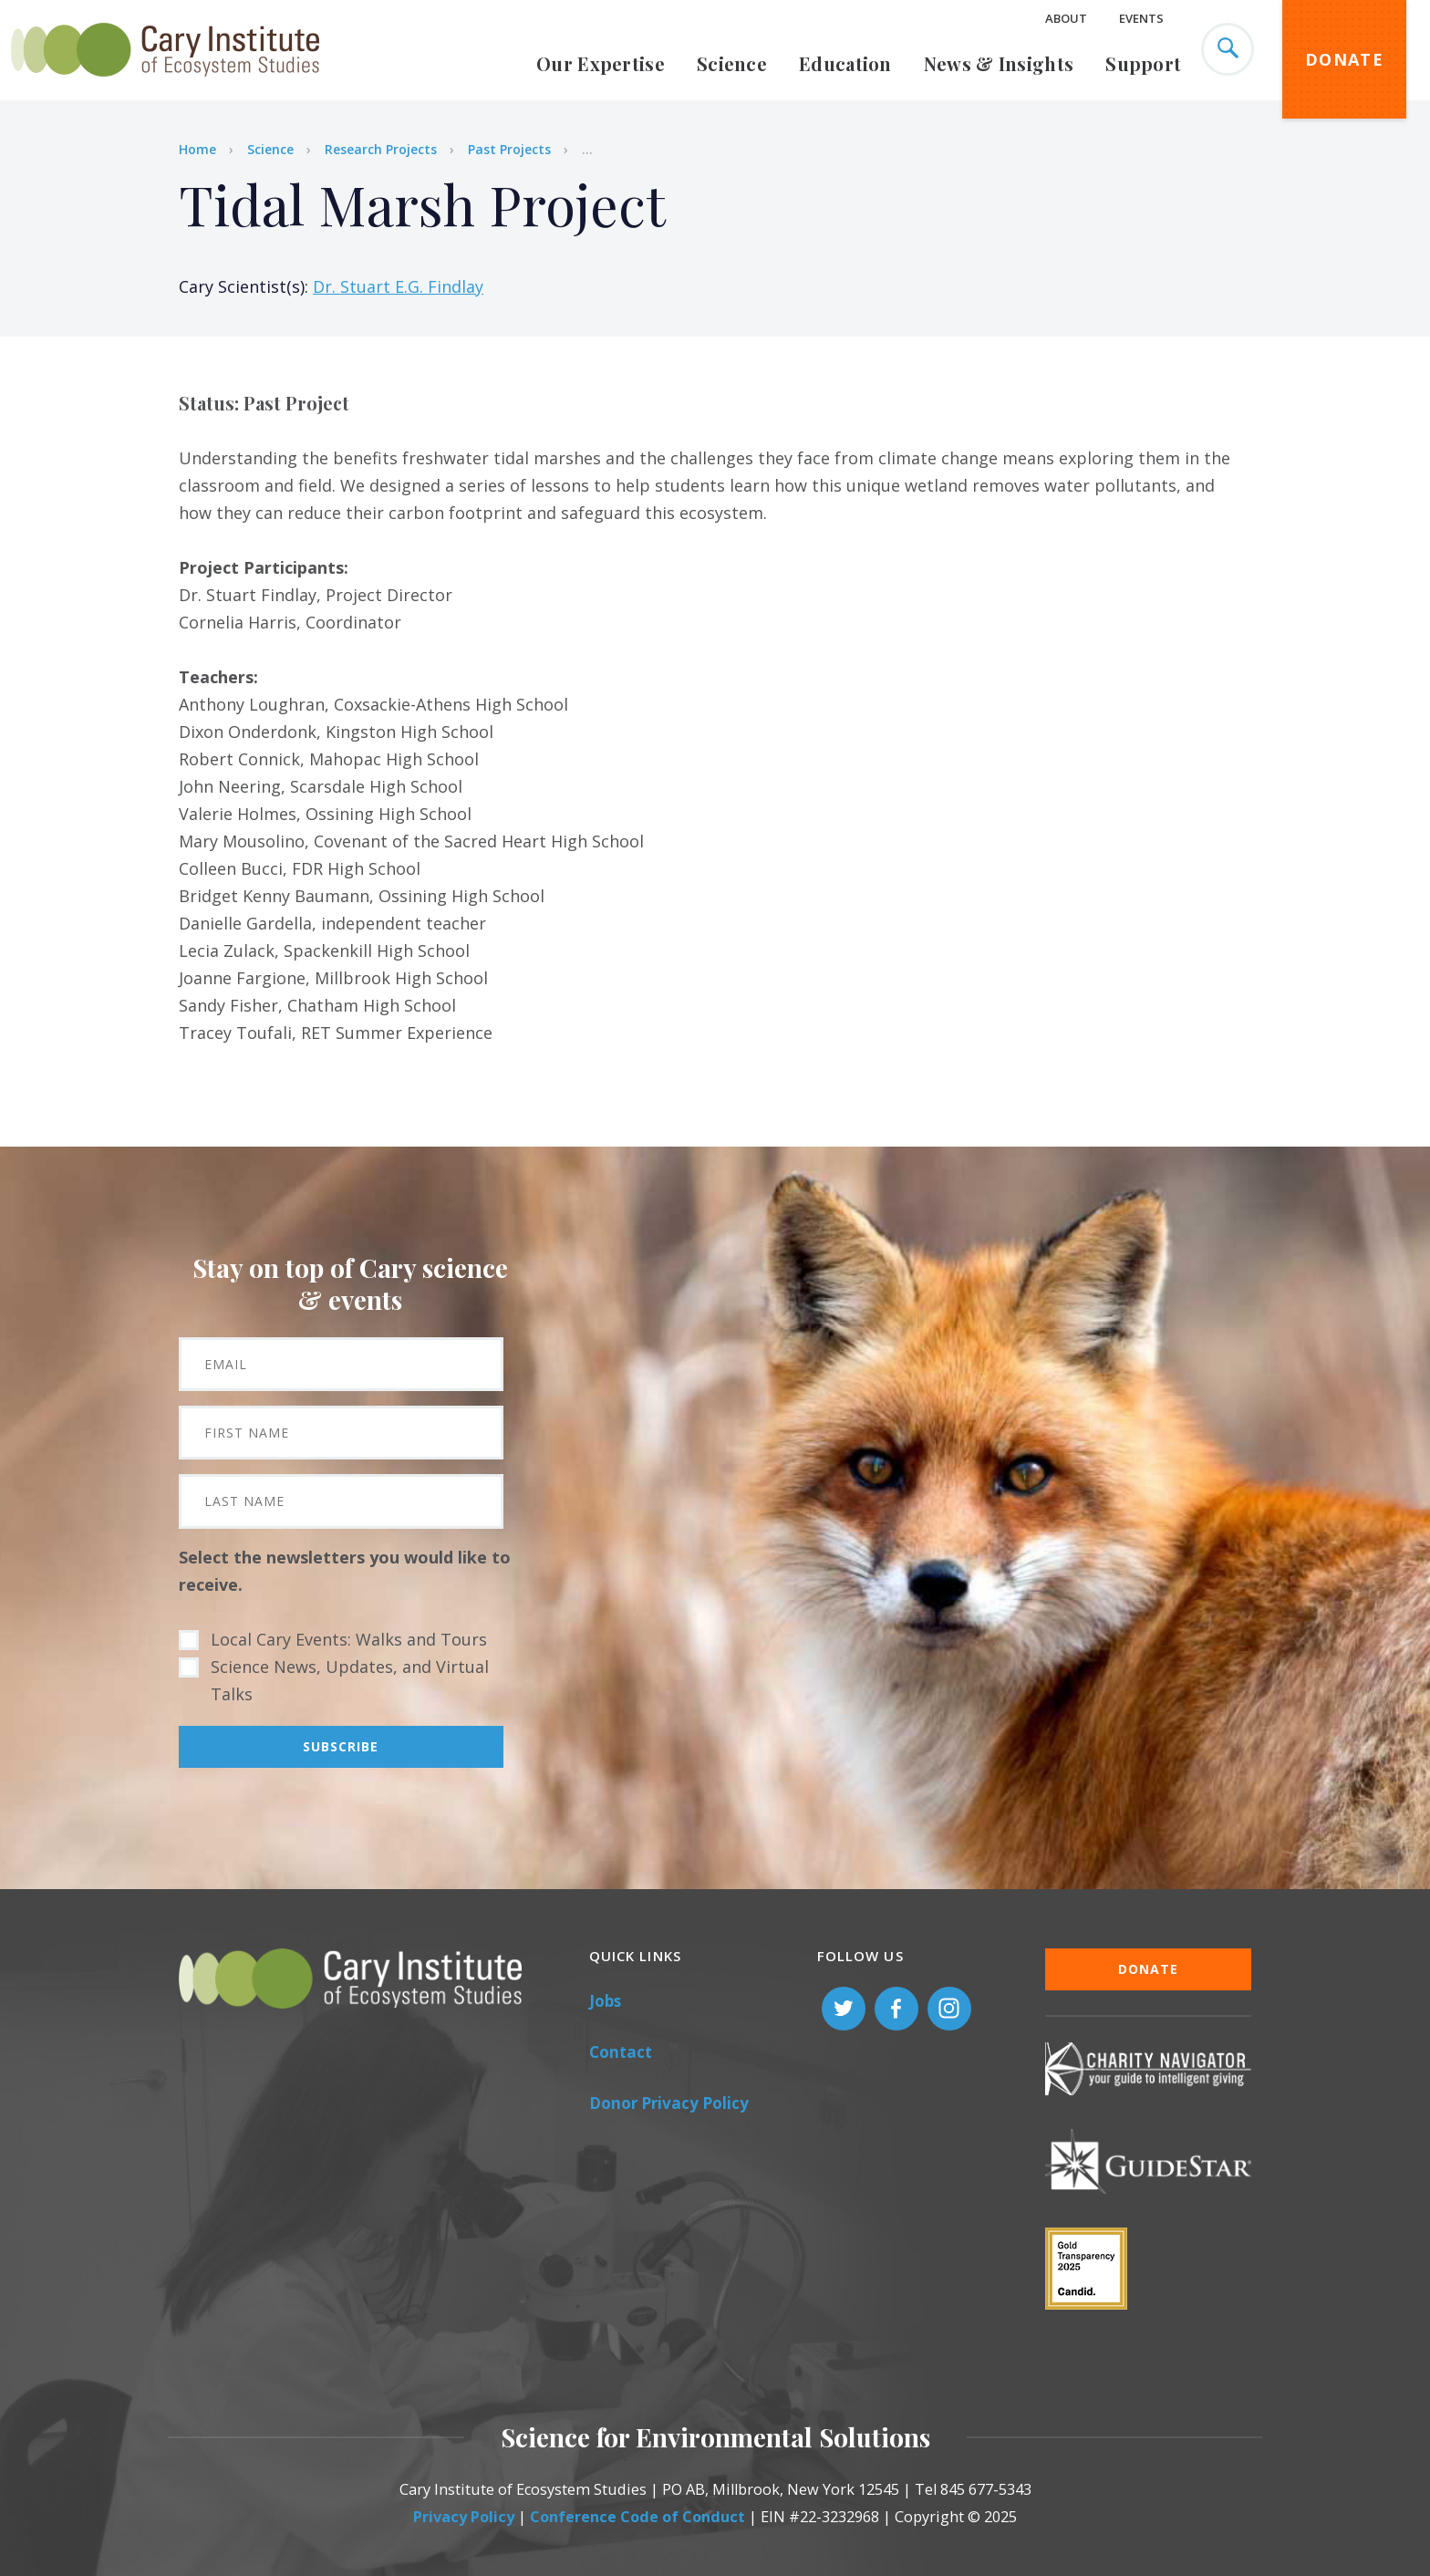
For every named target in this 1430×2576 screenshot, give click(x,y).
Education (845, 63)
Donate (1344, 59)
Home (197, 149)
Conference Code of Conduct (637, 2517)
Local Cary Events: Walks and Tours (349, 1639)
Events (1141, 18)
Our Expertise (600, 63)
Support (1143, 63)
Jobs (605, 2000)
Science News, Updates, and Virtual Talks (350, 1680)
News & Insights (999, 63)
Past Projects (509, 149)
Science (732, 63)
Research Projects (381, 149)
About (1066, 18)
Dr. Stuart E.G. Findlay (398, 286)
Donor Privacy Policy (669, 2103)
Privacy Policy (463, 2517)
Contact (620, 2051)
